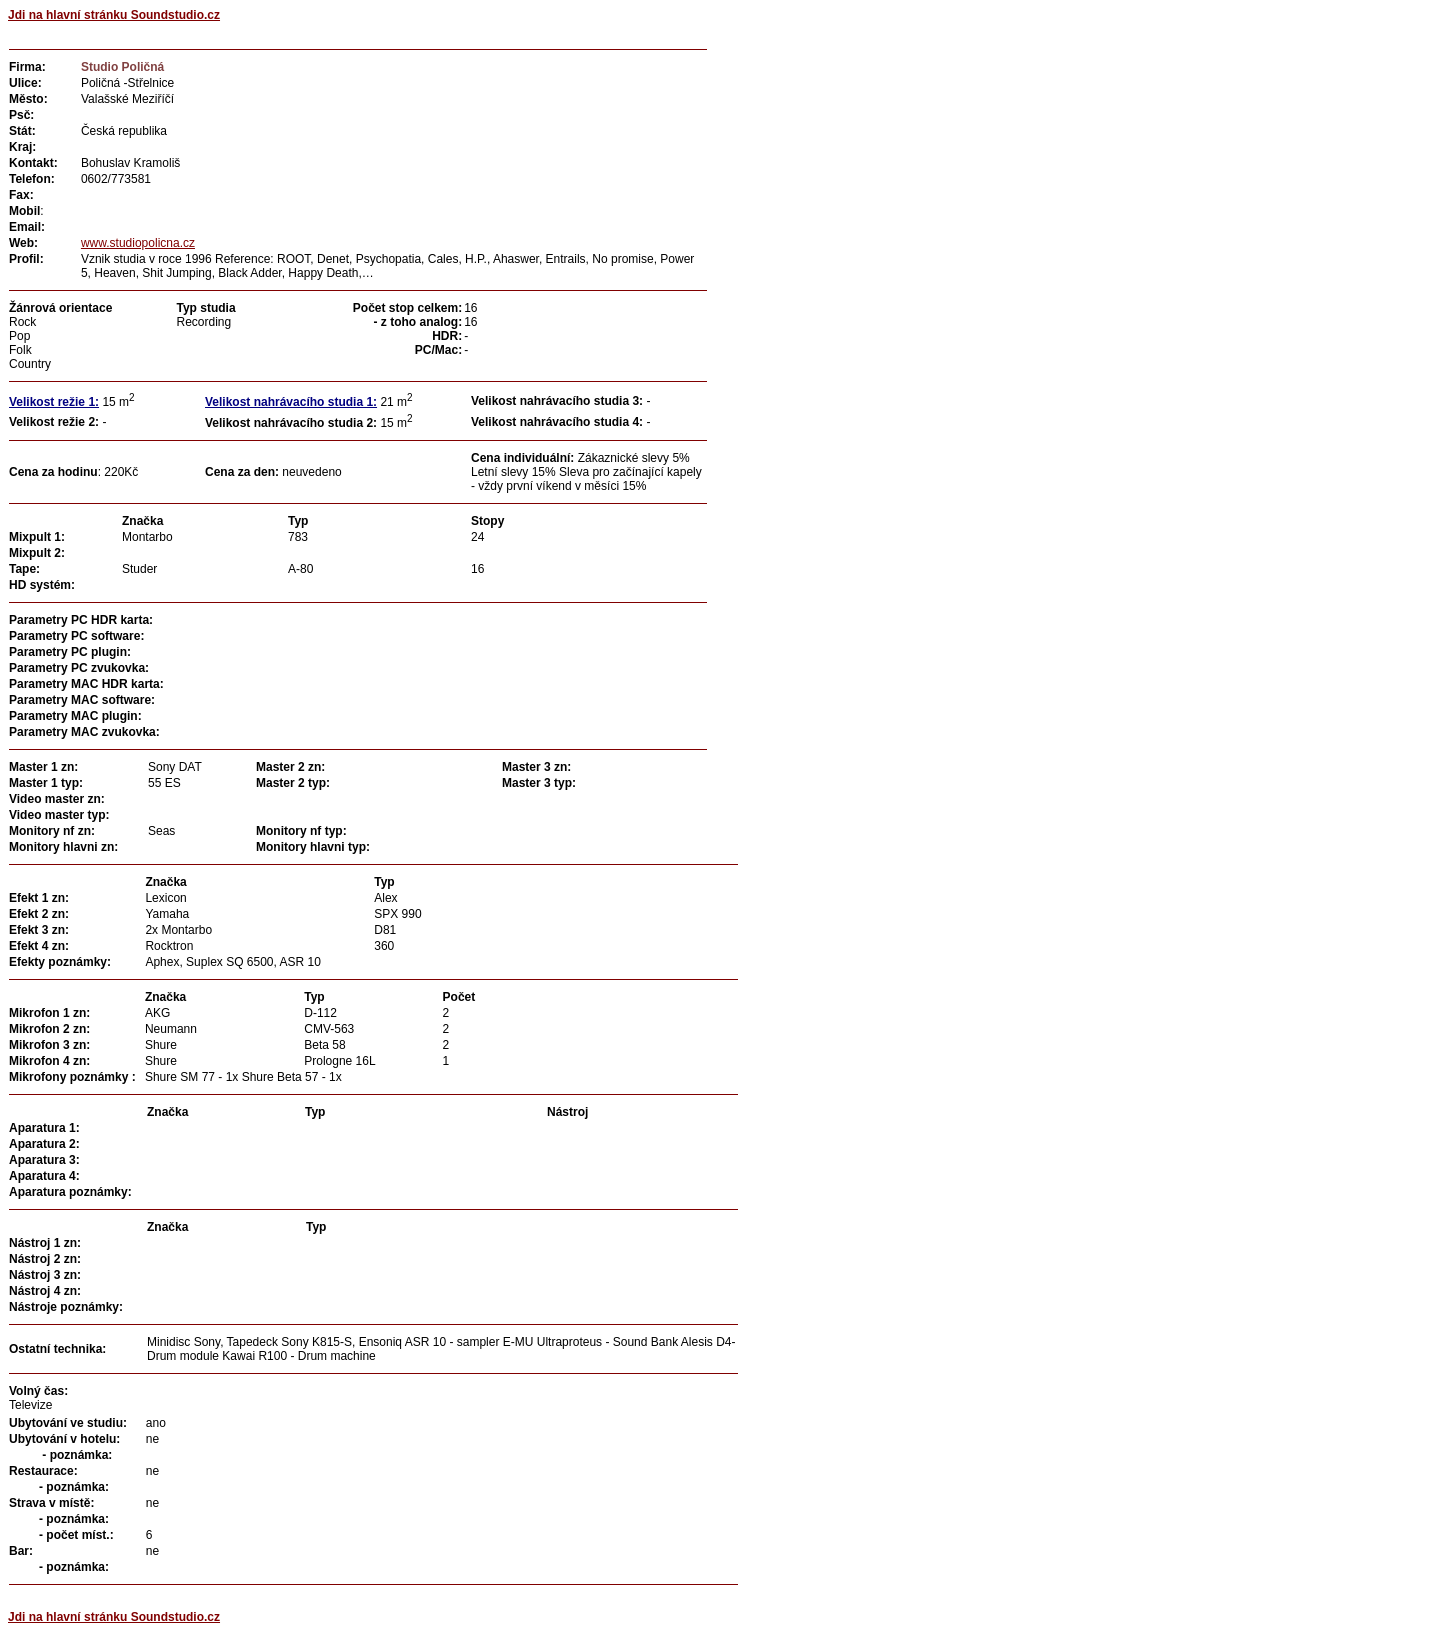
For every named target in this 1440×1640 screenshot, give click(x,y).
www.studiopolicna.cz (138, 243)
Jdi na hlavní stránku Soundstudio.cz (114, 15)
